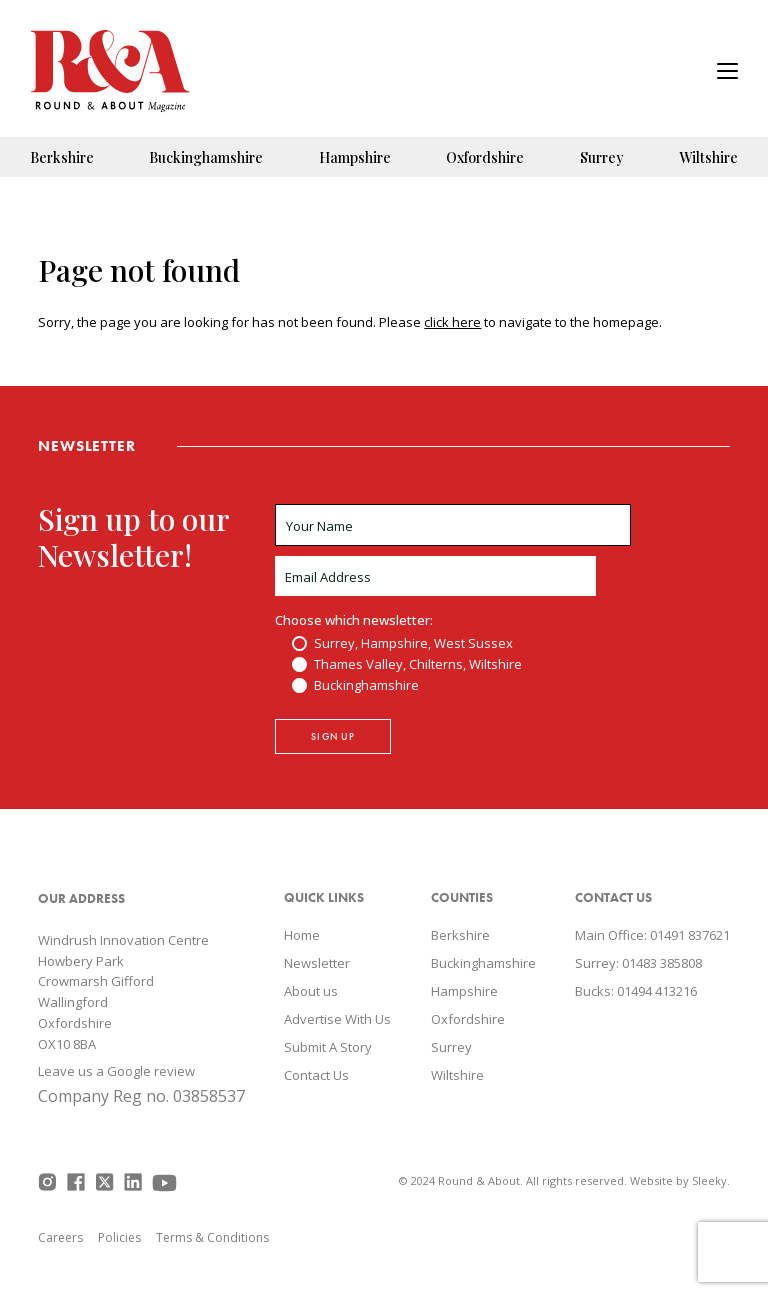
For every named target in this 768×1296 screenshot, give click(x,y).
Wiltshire (708, 157)
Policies (119, 1237)
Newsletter (317, 963)
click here (452, 322)
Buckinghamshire (206, 157)
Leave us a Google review (116, 1071)
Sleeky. (711, 1180)
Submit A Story (328, 1047)
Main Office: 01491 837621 (652, 935)
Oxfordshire (485, 157)
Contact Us (316, 1075)
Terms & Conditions (212, 1237)
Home (302, 935)
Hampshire (355, 157)
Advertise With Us (337, 1019)
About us (311, 991)
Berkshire (62, 157)
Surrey (602, 157)
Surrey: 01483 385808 (638, 963)
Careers (60, 1237)
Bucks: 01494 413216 (636, 991)
